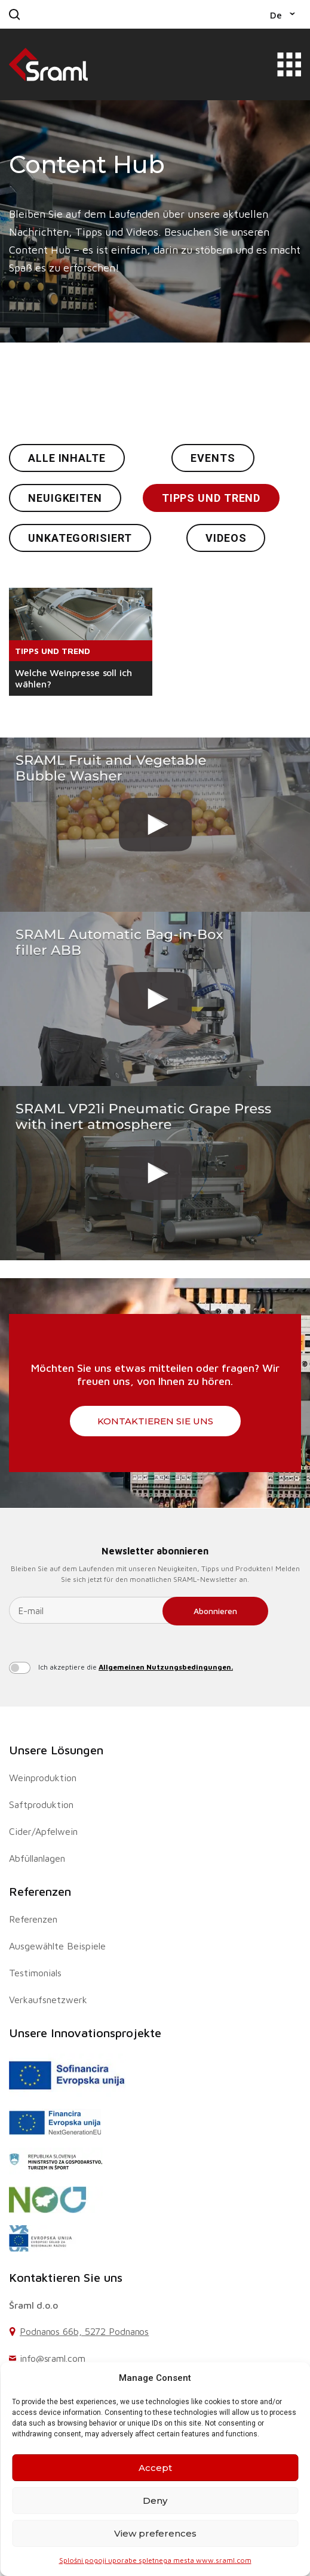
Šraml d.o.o (33, 2305)
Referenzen (40, 1891)
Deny (155, 2500)
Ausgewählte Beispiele (57, 1946)
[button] (282, 14)
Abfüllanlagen (37, 1858)
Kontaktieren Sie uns (155, 1421)
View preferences (155, 2533)
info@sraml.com (52, 2358)
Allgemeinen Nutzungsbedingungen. (166, 1666)
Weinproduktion (42, 1777)
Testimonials (35, 1972)
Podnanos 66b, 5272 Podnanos (84, 2331)
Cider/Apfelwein (43, 1831)
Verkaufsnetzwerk (48, 1999)
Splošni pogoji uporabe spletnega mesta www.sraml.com (155, 2560)
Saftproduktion (41, 1804)
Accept (155, 2467)
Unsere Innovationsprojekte (85, 2033)
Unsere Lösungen (56, 1750)
